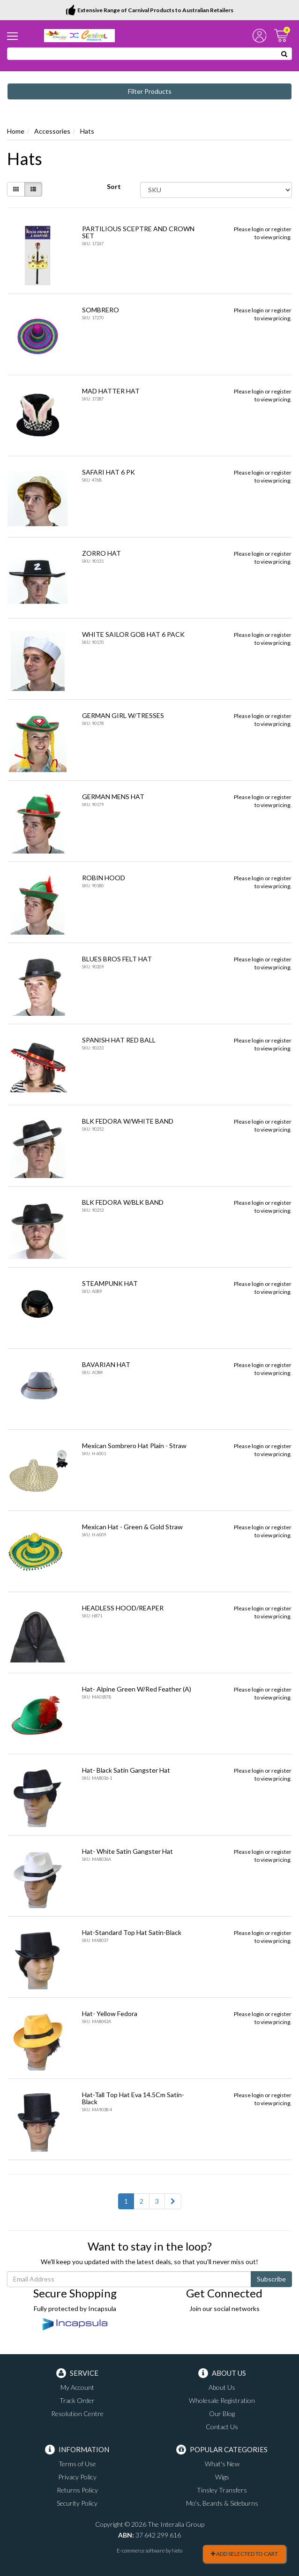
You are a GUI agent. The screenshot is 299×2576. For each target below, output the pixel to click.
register (281, 229)
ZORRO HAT (101, 553)
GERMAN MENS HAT (113, 797)
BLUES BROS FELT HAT (117, 959)
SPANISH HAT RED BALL (119, 1040)
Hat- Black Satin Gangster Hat (126, 1770)
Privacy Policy (77, 2477)
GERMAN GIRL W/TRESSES (123, 715)
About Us (222, 2387)
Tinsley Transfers (222, 2490)
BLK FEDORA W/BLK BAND (123, 1202)
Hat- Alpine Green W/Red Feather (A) (136, 1689)
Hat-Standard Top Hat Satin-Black (131, 1932)
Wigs (222, 2477)
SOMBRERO (100, 310)
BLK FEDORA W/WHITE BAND (127, 1121)
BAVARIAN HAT (106, 1364)
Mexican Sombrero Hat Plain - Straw (134, 1446)
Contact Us (222, 2427)
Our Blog (222, 2413)
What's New (222, 2464)
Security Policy (77, 2503)
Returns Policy (77, 2490)
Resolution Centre (77, 2413)
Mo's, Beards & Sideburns (222, 2503)
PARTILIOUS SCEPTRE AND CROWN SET (138, 232)
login (258, 229)
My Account (77, 2387)
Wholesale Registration (222, 2400)
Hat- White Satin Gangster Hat (127, 1851)
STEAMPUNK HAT (110, 1283)
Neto (177, 2550)
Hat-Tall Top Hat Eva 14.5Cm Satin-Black (133, 2098)
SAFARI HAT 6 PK (108, 472)
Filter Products (150, 91)
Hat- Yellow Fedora (109, 2013)
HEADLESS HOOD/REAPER (123, 1608)
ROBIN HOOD (103, 878)
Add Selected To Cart (244, 2553)
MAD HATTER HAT (111, 391)
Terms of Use (77, 2464)
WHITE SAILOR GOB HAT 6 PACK (133, 634)
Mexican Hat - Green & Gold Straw (132, 1527)
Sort (114, 186)
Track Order (77, 2400)
